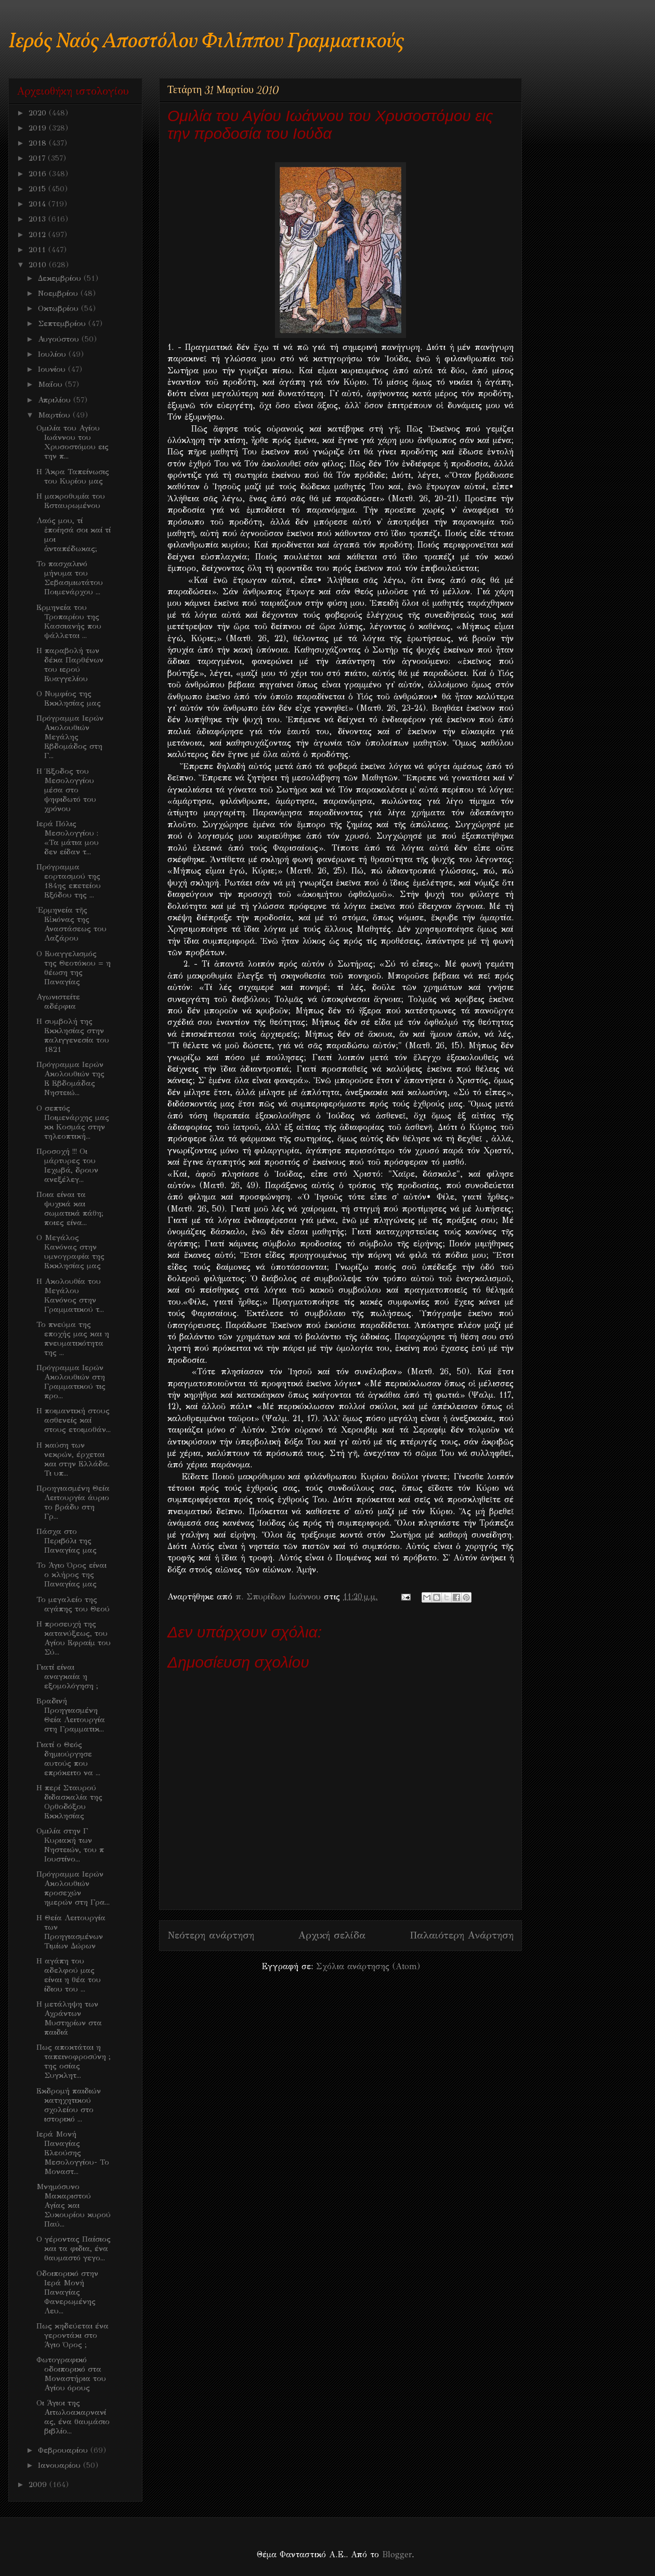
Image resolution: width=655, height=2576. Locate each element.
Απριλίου (55, 400)
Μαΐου (51, 384)
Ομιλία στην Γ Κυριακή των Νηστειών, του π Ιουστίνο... (70, 1845)
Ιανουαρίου (60, 2465)
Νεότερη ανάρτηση (210, 1935)
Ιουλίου (53, 354)
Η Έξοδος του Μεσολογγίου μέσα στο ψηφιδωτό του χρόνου (66, 789)
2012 (38, 234)
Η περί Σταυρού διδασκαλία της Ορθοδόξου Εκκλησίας (69, 1801)
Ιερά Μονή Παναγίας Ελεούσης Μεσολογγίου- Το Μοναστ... (72, 2152)
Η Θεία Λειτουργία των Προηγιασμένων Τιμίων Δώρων (71, 1931)
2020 (39, 113)
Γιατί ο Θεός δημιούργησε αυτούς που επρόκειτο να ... (68, 1758)
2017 (38, 158)
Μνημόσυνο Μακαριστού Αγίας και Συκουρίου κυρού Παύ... (73, 2205)
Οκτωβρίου (59, 308)
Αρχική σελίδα (331, 1935)
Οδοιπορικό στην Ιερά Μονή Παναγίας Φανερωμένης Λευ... (67, 2292)
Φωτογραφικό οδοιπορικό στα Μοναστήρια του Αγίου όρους (71, 2373)
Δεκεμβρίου (61, 278)
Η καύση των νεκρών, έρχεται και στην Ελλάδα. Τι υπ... (73, 1459)
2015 (38, 188)
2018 (39, 143)
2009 (39, 2484)
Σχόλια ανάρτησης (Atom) (368, 1966)
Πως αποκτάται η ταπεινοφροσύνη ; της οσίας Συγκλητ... (73, 2061)
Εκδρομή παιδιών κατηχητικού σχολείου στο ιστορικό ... (68, 2105)
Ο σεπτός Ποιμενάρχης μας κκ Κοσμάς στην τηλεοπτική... (72, 1122)
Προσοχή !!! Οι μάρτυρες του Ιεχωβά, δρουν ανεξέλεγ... (67, 1165)
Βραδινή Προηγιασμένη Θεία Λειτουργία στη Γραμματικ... (70, 1715)
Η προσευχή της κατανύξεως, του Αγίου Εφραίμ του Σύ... (73, 1638)
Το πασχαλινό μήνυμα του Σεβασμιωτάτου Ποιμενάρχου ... (69, 577)
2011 (38, 249)
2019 (39, 128)
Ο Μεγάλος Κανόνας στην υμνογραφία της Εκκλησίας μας (70, 1251)
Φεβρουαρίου (64, 2450)
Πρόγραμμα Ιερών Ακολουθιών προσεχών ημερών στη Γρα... (73, 1888)
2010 (39, 264)
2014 (38, 204)
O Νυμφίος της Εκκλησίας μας (68, 698)
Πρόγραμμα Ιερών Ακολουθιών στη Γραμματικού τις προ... (71, 1381)
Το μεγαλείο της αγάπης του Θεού (73, 1604)
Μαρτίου (55, 415)
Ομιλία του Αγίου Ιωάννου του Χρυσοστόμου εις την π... (72, 442)
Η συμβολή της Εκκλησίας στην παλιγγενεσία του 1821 (72, 1035)
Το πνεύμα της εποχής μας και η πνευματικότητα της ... (72, 1338)
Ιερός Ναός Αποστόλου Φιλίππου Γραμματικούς (206, 42)
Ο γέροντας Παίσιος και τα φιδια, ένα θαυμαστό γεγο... (73, 2248)
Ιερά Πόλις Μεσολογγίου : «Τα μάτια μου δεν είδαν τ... (67, 837)
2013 (38, 219)
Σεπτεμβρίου (63, 323)
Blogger (397, 2554)
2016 (39, 173)
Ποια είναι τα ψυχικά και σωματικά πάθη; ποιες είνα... (69, 1208)
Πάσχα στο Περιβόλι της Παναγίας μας (66, 1541)
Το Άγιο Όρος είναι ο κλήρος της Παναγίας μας (71, 1574)
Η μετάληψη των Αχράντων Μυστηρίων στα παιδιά (69, 2018)
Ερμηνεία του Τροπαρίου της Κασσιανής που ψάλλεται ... (68, 621)
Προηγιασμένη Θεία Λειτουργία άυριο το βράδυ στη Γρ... (73, 1502)
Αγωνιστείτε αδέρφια (58, 1001)
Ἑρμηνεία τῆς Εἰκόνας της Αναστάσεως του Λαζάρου (71, 924)
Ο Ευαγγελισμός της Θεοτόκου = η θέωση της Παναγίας (73, 967)
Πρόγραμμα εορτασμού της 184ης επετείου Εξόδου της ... (68, 881)
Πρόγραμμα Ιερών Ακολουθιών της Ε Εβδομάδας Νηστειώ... (70, 1078)
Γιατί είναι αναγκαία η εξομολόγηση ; (67, 1676)
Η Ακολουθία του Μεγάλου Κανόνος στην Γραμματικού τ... (70, 1295)
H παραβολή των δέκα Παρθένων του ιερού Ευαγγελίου (69, 664)
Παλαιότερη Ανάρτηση (462, 1935)
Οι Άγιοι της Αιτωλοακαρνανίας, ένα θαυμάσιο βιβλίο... (73, 2417)
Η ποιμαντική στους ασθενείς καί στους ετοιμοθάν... (73, 1420)
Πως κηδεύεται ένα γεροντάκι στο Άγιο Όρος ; (72, 2335)
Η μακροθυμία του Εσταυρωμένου (70, 500)
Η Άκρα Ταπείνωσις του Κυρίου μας (72, 476)
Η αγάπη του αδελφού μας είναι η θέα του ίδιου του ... (68, 1975)
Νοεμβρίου (59, 293)
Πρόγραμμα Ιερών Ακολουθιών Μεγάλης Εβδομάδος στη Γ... (69, 736)
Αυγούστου (60, 339)
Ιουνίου (53, 369)
